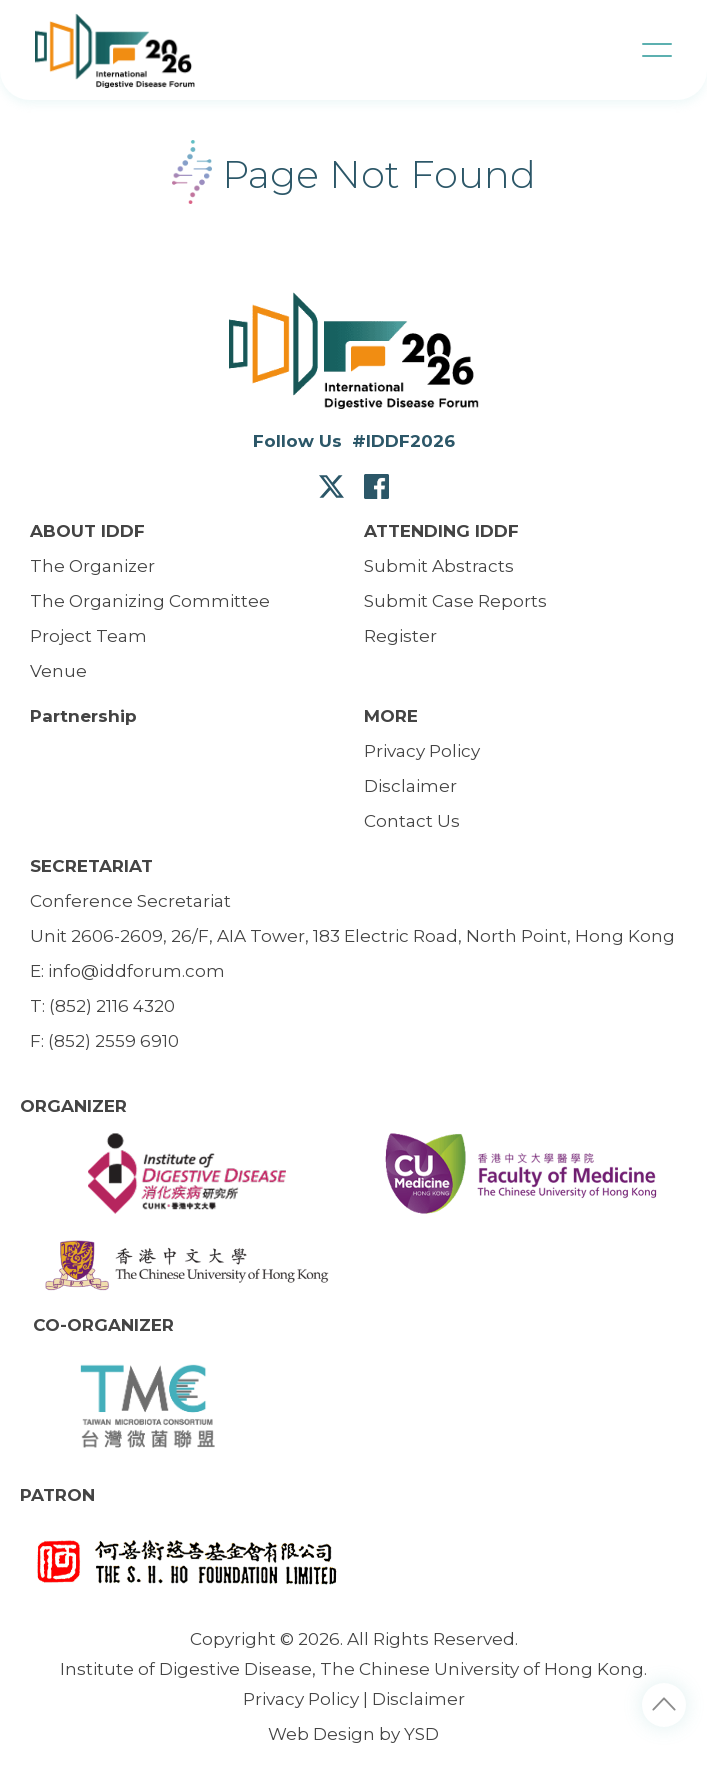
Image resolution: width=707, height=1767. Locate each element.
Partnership (83, 716)
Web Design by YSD (353, 1734)
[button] (657, 50)
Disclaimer (418, 1699)
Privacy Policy (301, 1699)
